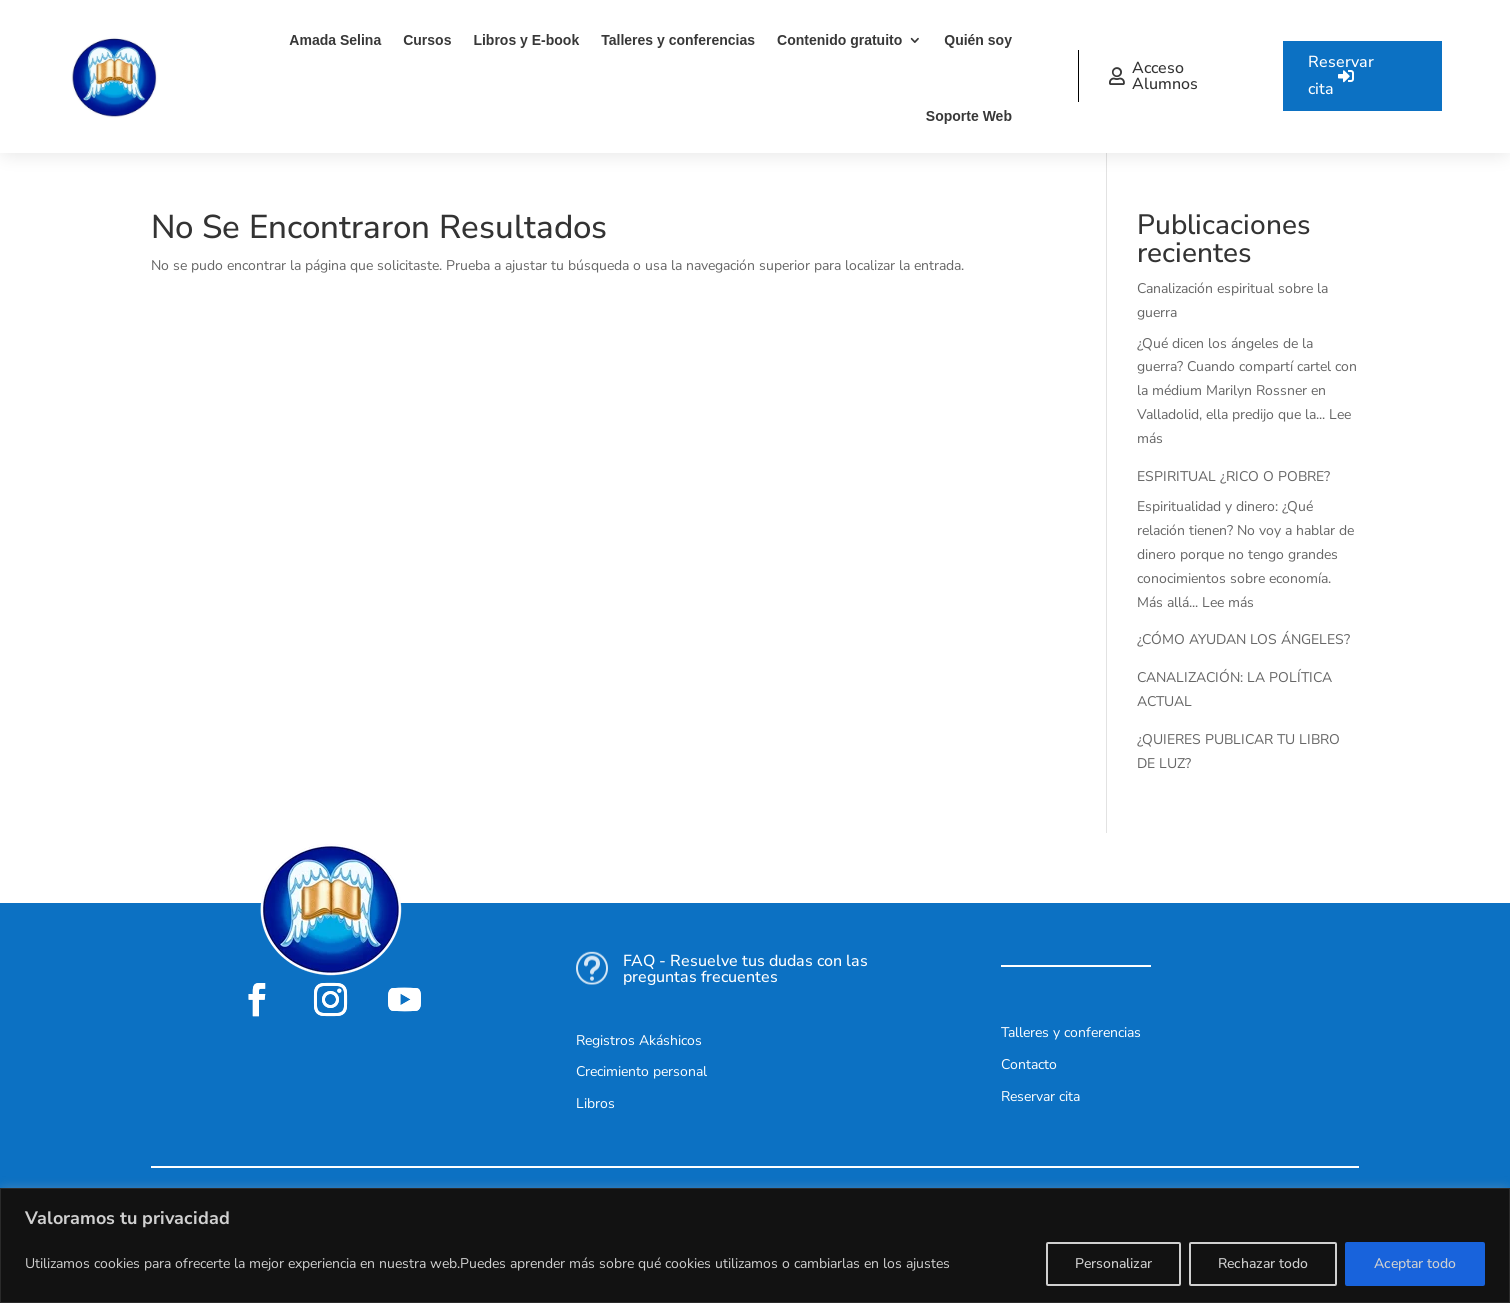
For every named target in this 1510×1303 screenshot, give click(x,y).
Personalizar (1113, 1263)
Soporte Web (969, 116)
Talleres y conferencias (678, 40)
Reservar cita (1341, 75)
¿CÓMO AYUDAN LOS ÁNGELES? (1243, 639)
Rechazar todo (1263, 1263)
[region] (755, 1245)
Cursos (427, 40)
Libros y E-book (526, 40)
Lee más (1228, 602)
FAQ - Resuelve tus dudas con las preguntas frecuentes (745, 969)
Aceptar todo (1415, 1263)
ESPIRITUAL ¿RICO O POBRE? (1233, 476)
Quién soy (978, 40)
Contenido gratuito (839, 40)
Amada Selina (335, 40)
